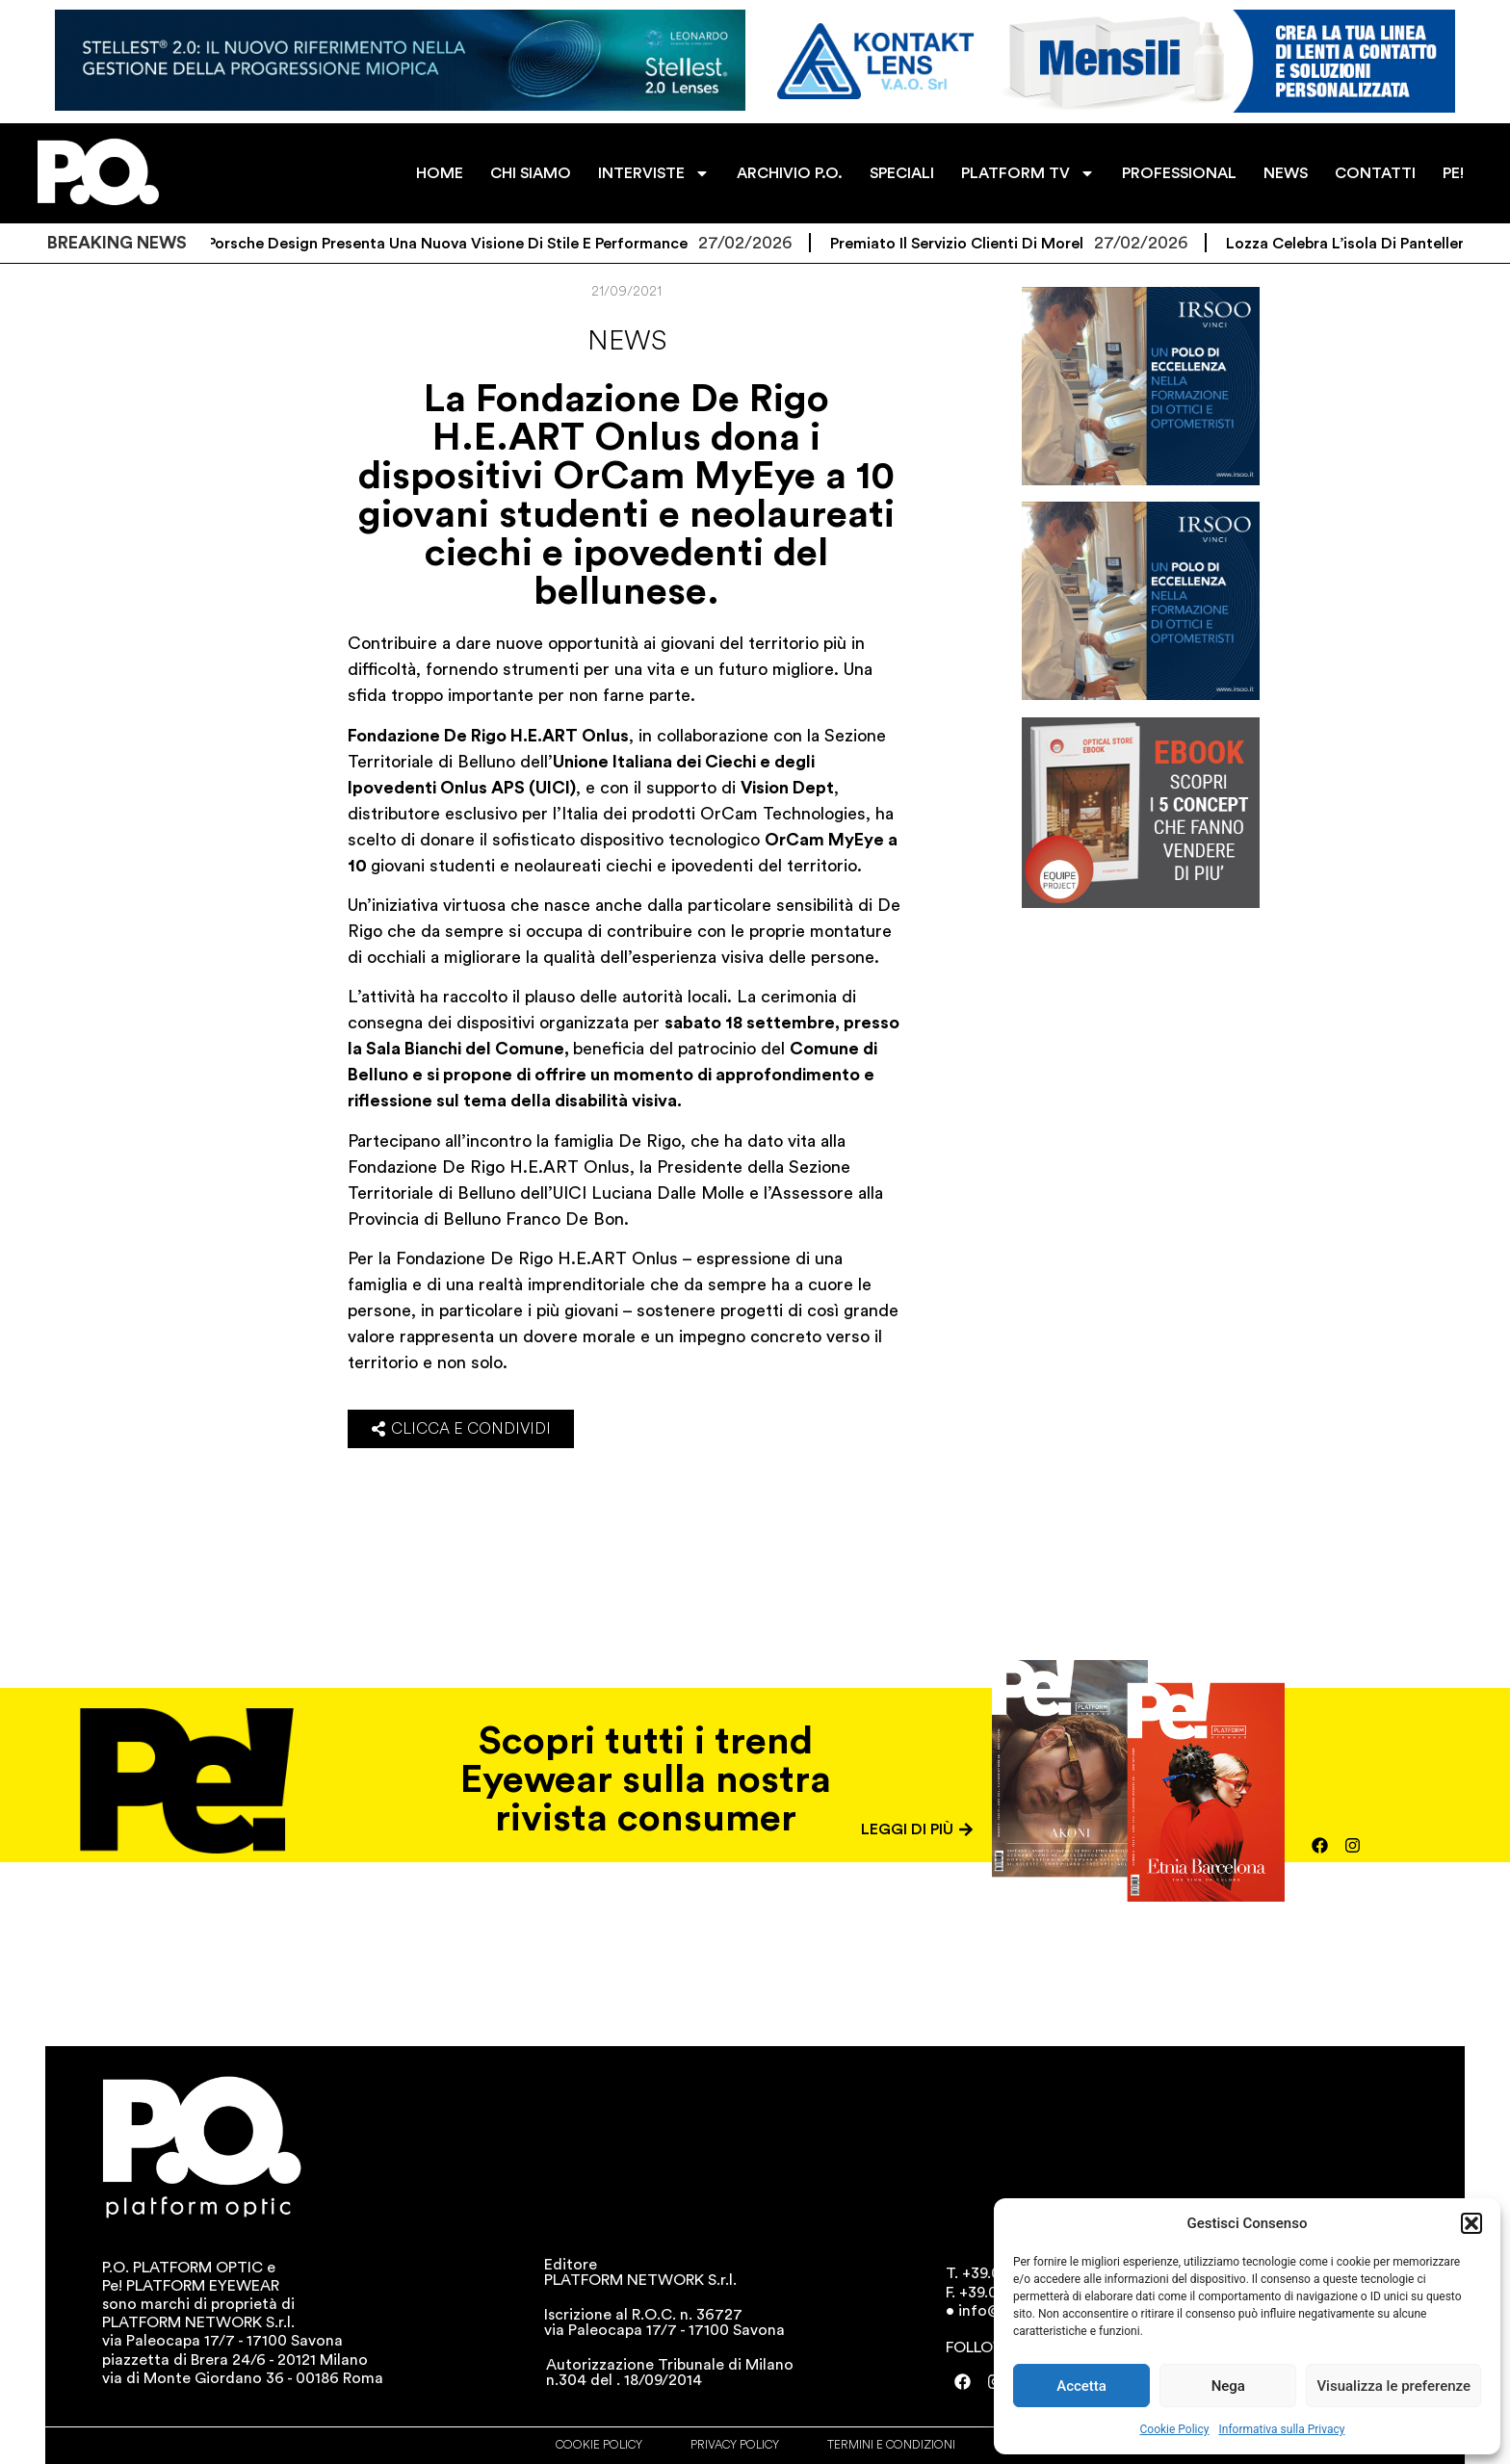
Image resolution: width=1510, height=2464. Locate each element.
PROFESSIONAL (1179, 173)
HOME (439, 173)
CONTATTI (1375, 173)
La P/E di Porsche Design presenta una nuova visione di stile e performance (447, 243)
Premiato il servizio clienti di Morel (990, 243)
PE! (1453, 173)
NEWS (1285, 173)
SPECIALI (902, 173)
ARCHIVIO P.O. (790, 173)
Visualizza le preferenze (1393, 2386)
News (626, 341)
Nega (1228, 2386)
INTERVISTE (654, 173)
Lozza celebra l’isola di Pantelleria (1385, 243)
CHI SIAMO (530, 173)
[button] (1471, 2223)
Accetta (1081, 2386)
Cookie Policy (1175, 2429)
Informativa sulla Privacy (1281, 2429)
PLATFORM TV (1028, 173)
